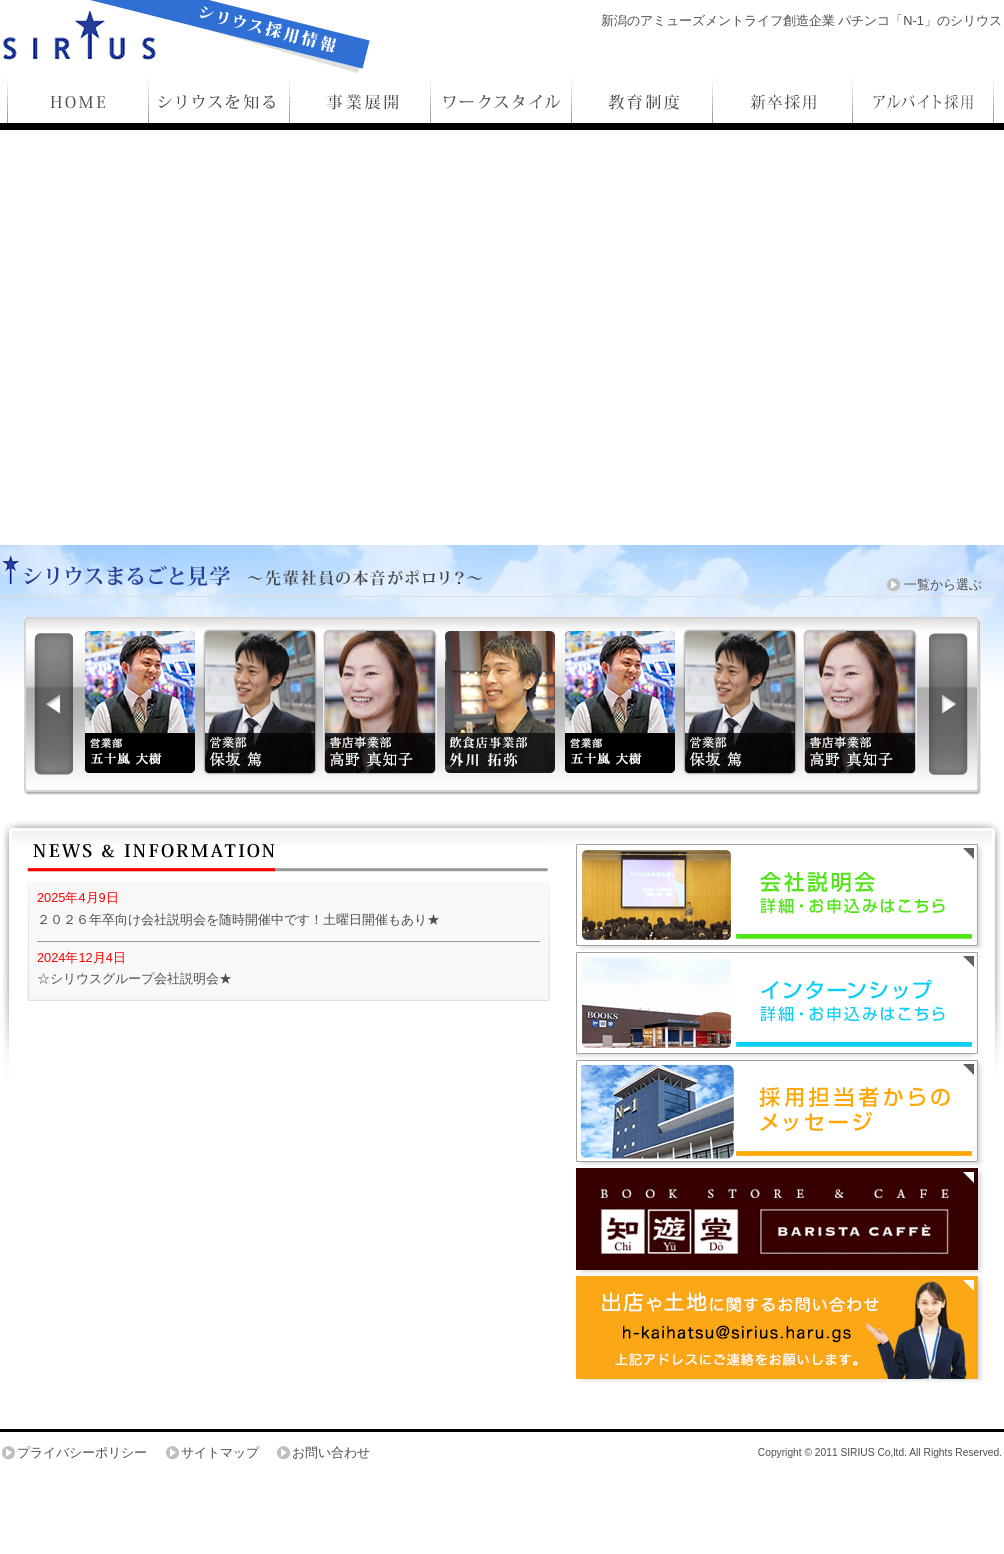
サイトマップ (220, 1452)
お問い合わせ (331, 1452)
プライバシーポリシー (82, 1452)
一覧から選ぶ (943, 584)
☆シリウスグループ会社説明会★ (134, 978)
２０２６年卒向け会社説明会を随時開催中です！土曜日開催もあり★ (238, 919)
